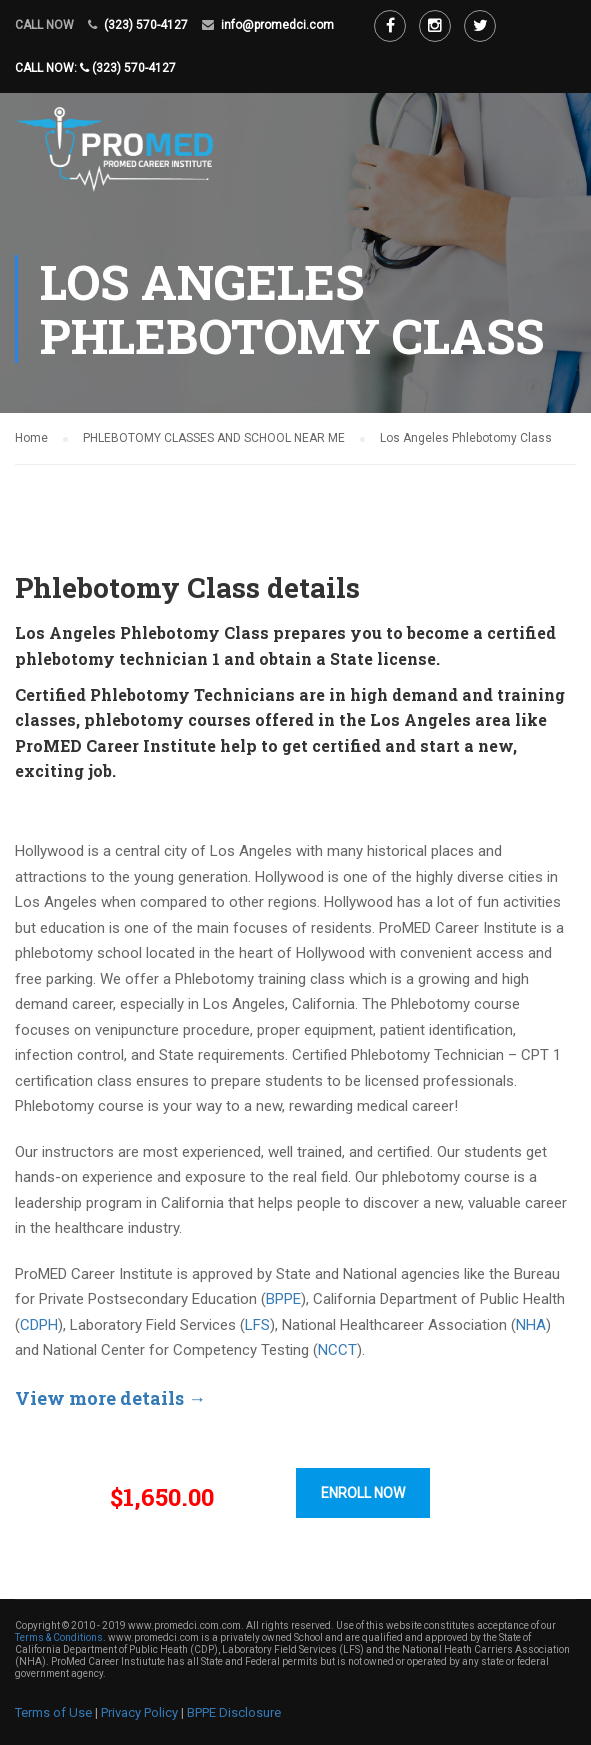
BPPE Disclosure (234, 1712)
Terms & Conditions (59, 1637)
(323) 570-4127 (146, 25)
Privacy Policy (139, 1712)
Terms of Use (53, 1712)
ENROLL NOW (363, 1493)
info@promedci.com (277, 25)
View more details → (110, 1398)
